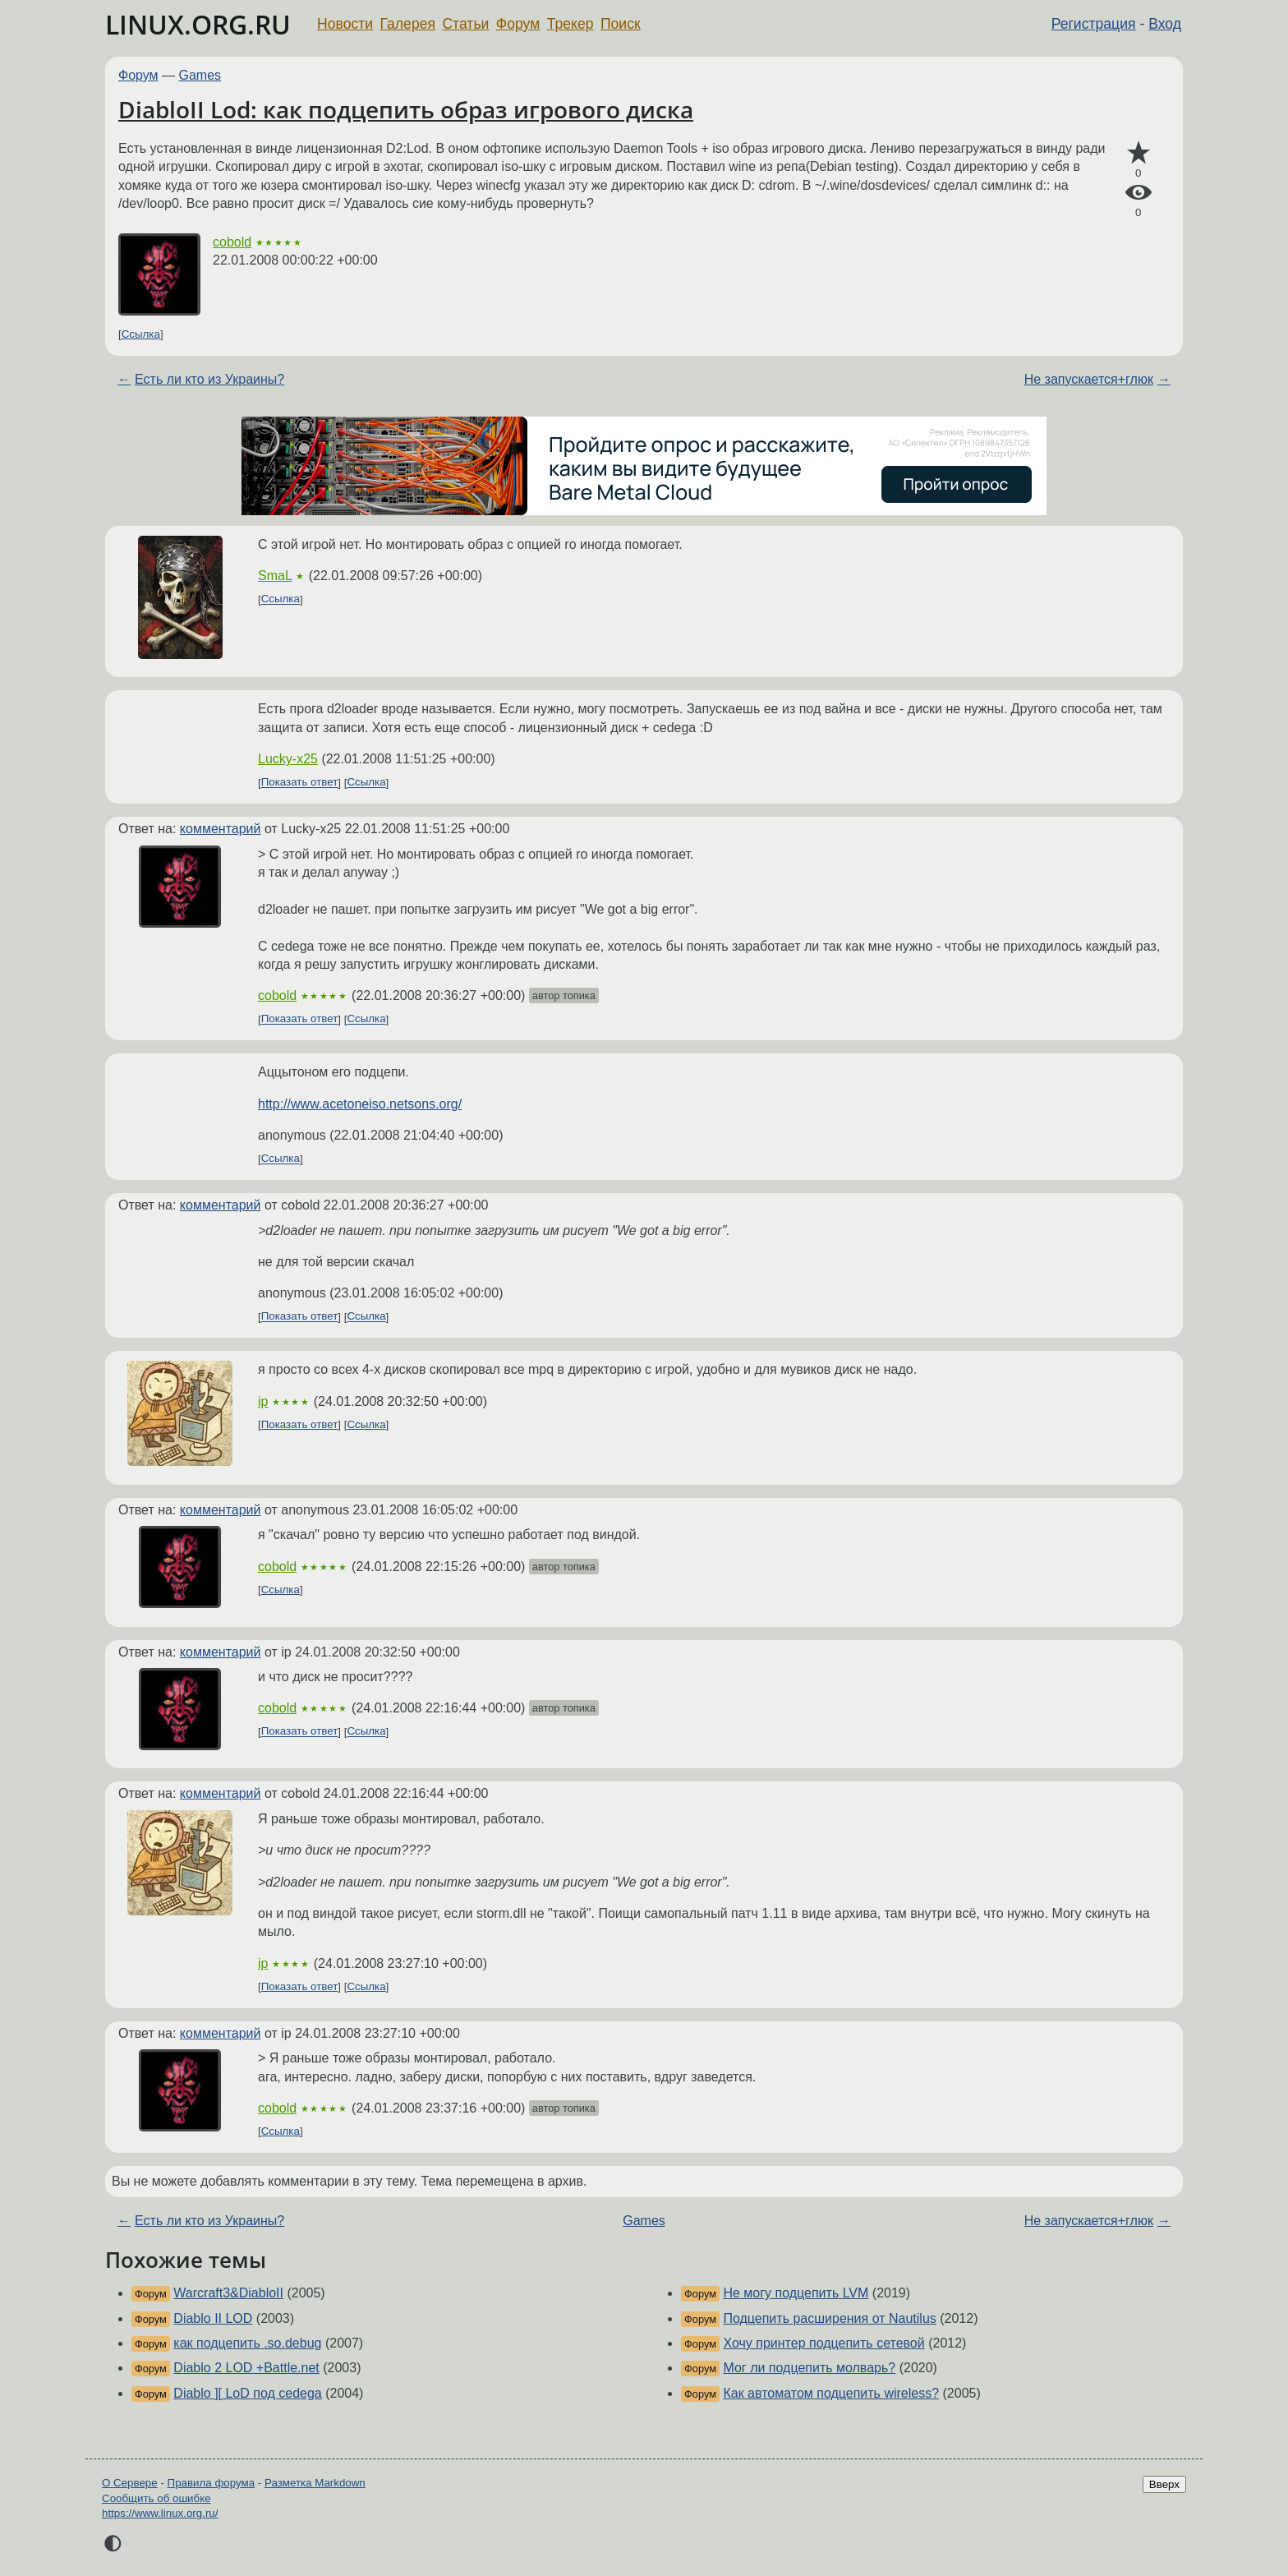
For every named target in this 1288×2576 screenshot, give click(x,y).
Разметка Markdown (315, 2483)
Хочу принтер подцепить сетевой (823, 2343)
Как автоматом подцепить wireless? (831, 2393)
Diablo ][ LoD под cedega (247, 2393)
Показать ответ (299, 782)
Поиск (620, 24)
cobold (232, 242)
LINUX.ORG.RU (198, 24)
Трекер (570, 24)
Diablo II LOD (212, 2318)
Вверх (1164, 2484)
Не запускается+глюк (1088, 379)
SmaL (275, 576)
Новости (345, 24)
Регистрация (1093, 24)
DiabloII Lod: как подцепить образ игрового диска (405, 109)
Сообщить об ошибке (156, 2498)
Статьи (465, 24)
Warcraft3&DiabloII (228, 2293)
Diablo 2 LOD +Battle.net (246, 2368)
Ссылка (141, 334)
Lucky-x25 (288, 759)
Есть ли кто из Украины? (209, 379)
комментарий (220, 829)
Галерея (407, 24)
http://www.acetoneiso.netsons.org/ (360, 1104)
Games (200, 75)
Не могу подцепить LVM (795, 2293)
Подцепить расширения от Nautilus (829, 2318)
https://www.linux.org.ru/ (160, 2513)
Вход (1164, 24)
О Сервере (130, 2483)
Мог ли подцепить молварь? (809, 2368)
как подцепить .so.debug (247, 2343)
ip (263, 1401)
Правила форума (211, 2483)
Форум (518, 24)
